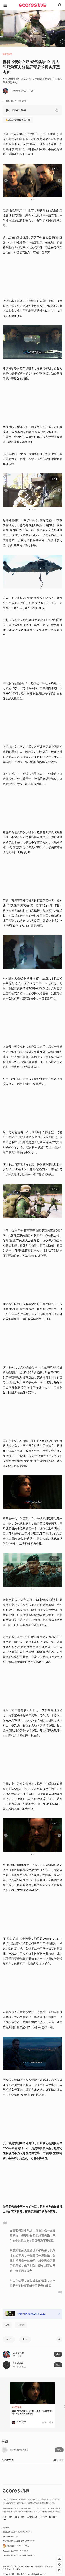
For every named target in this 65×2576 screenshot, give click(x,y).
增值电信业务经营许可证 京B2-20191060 (17, 2532)
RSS (4, 2519)
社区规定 (6, 2569)
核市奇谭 (43, 2517)
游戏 (7, 2325)
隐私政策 (49, 2566)
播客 (23, 2517)
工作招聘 (16, 2569)
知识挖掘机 (7, 54)
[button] (8, 110)
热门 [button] (55, 2459)
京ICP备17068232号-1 (10, 2536)
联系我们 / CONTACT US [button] (13, 2566)
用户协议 (39, 2566)
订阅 (58, 2365)
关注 (58, 2354)
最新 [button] (61, 2459)
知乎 (4, 2517)
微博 (11, 2517)
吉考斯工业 (32, 2517)
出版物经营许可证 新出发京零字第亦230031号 (19, 2555)
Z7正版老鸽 (18, 2352)
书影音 (20, 2325)
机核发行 (53, 2517)
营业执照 (6, 2527)
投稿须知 (29, 2566)
